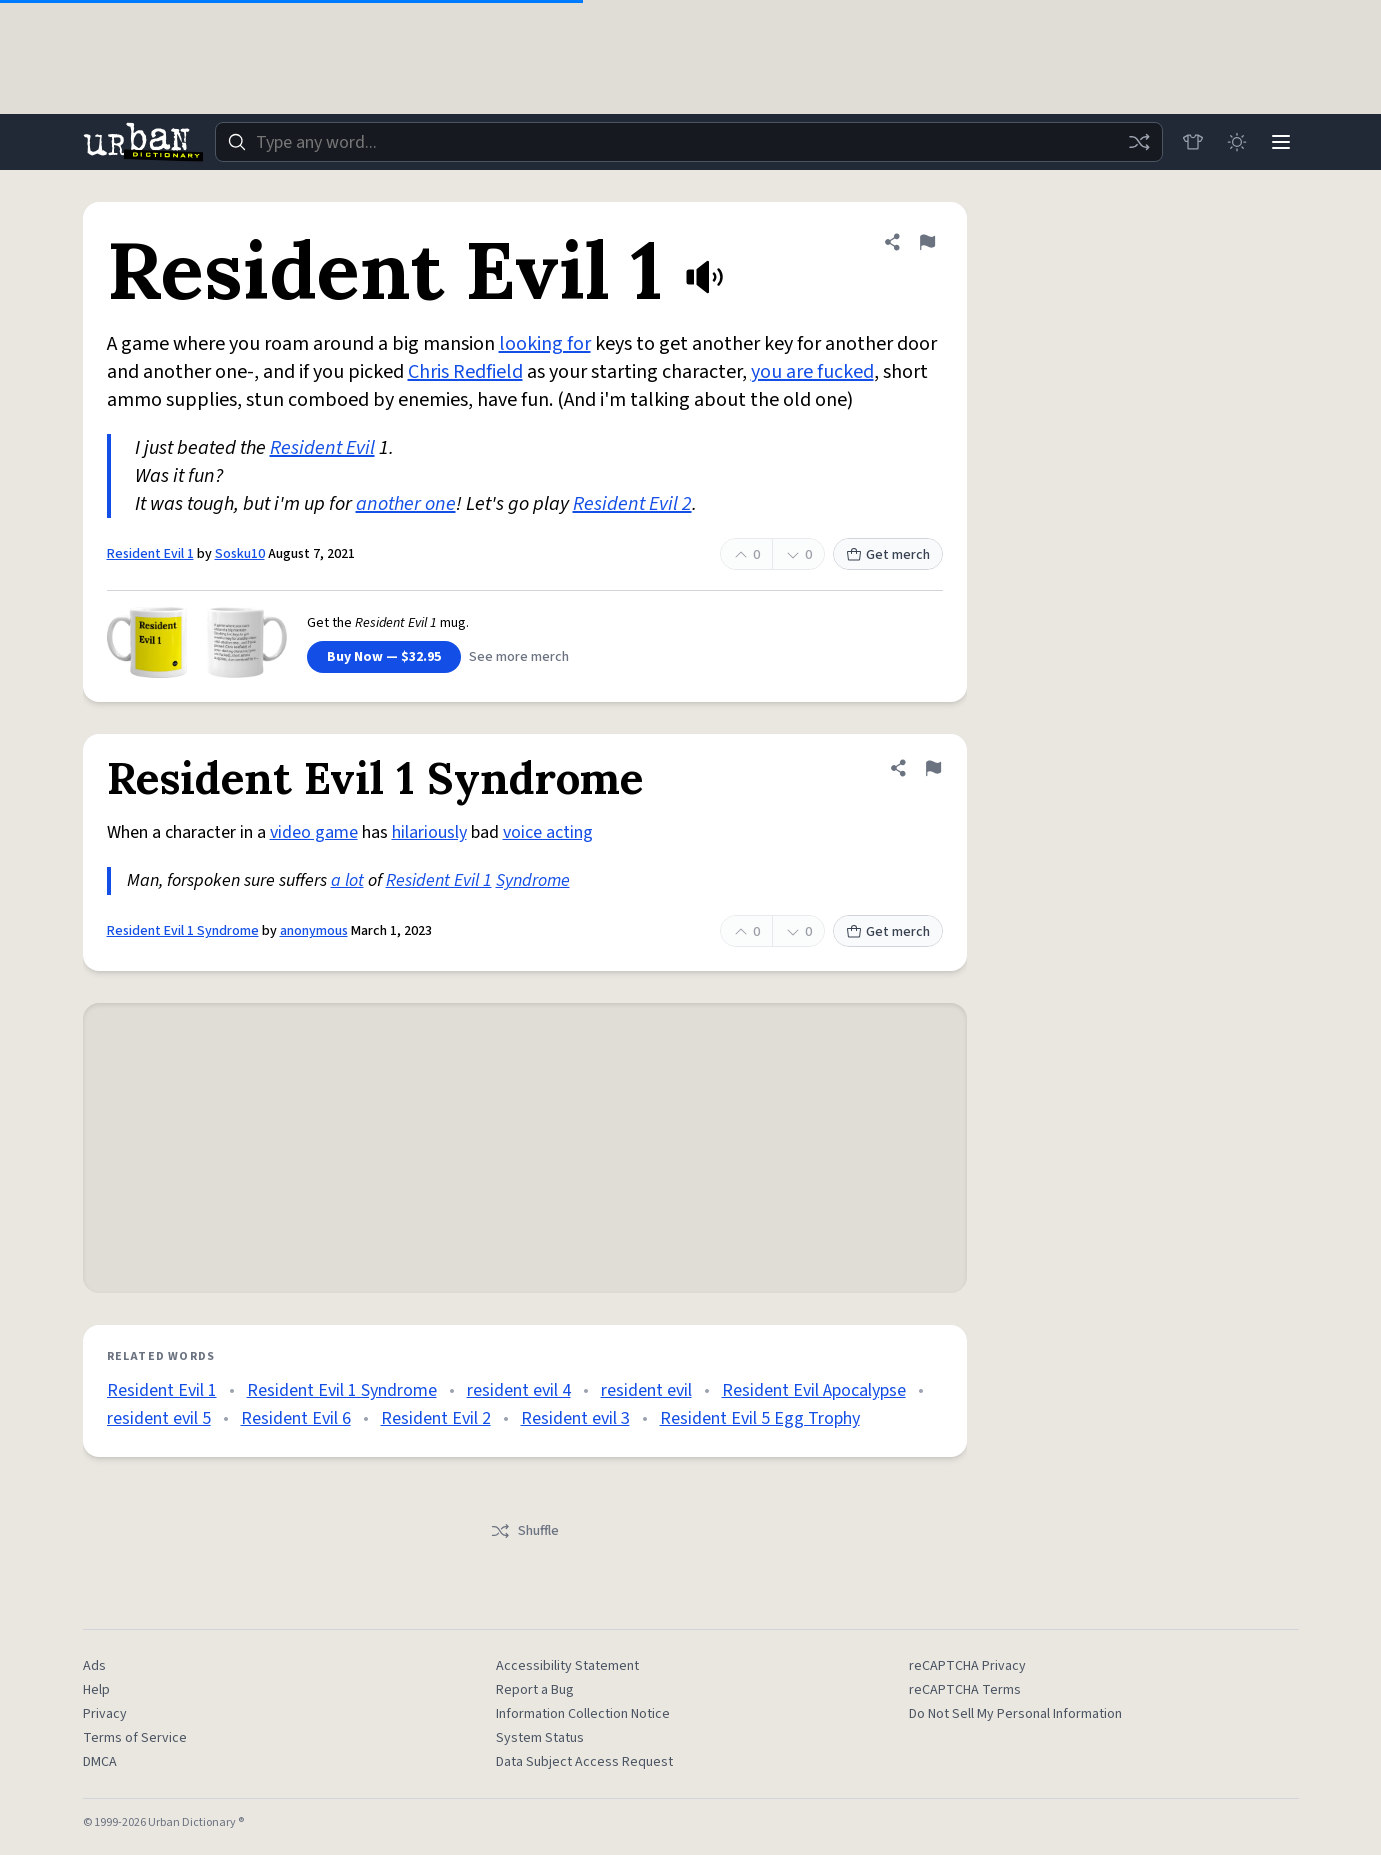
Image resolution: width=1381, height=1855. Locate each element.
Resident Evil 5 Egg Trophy (760, 1418)
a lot (347, 880)
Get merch (888, 555)
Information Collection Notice (583, 1714)
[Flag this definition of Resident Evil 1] (927, 242)
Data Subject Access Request (584, 1762)
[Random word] (1139, 142)
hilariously (429, 832)
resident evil (646, 1390)
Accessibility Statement (567, 1666)
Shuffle (524, 1531)
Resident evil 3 (575, 1418)
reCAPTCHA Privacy (967, 1666)
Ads (94, 1666)
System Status (540, 1738)
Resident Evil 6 (296, 1418)
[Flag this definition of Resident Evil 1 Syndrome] (933, 768)
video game (314, 832)
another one (406, 504)
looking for (545, 344)
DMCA (100, 1762)
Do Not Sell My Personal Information (1015, 1714)
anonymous (314, 931)
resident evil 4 (519, 1390)
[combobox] (689, 142)
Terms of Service (135, 1738)
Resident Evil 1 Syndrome (183, 931)
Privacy (105, 1714)
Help (96, 1690)
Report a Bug (535, 1690)
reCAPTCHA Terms (965, 1690)
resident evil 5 (159, 1418)
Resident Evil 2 (632, 504)
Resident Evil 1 (150, 554)
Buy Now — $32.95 (384, 657)
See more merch (519, 657)
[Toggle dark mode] (1237, 142)
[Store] (1193, 142)
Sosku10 (240, 554)
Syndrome (533, 880)
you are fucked (812, 372)
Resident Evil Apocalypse (814, 1390)
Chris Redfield (465, 372)
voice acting (548, 832)
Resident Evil (322, 448)
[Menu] (1281, 142)
